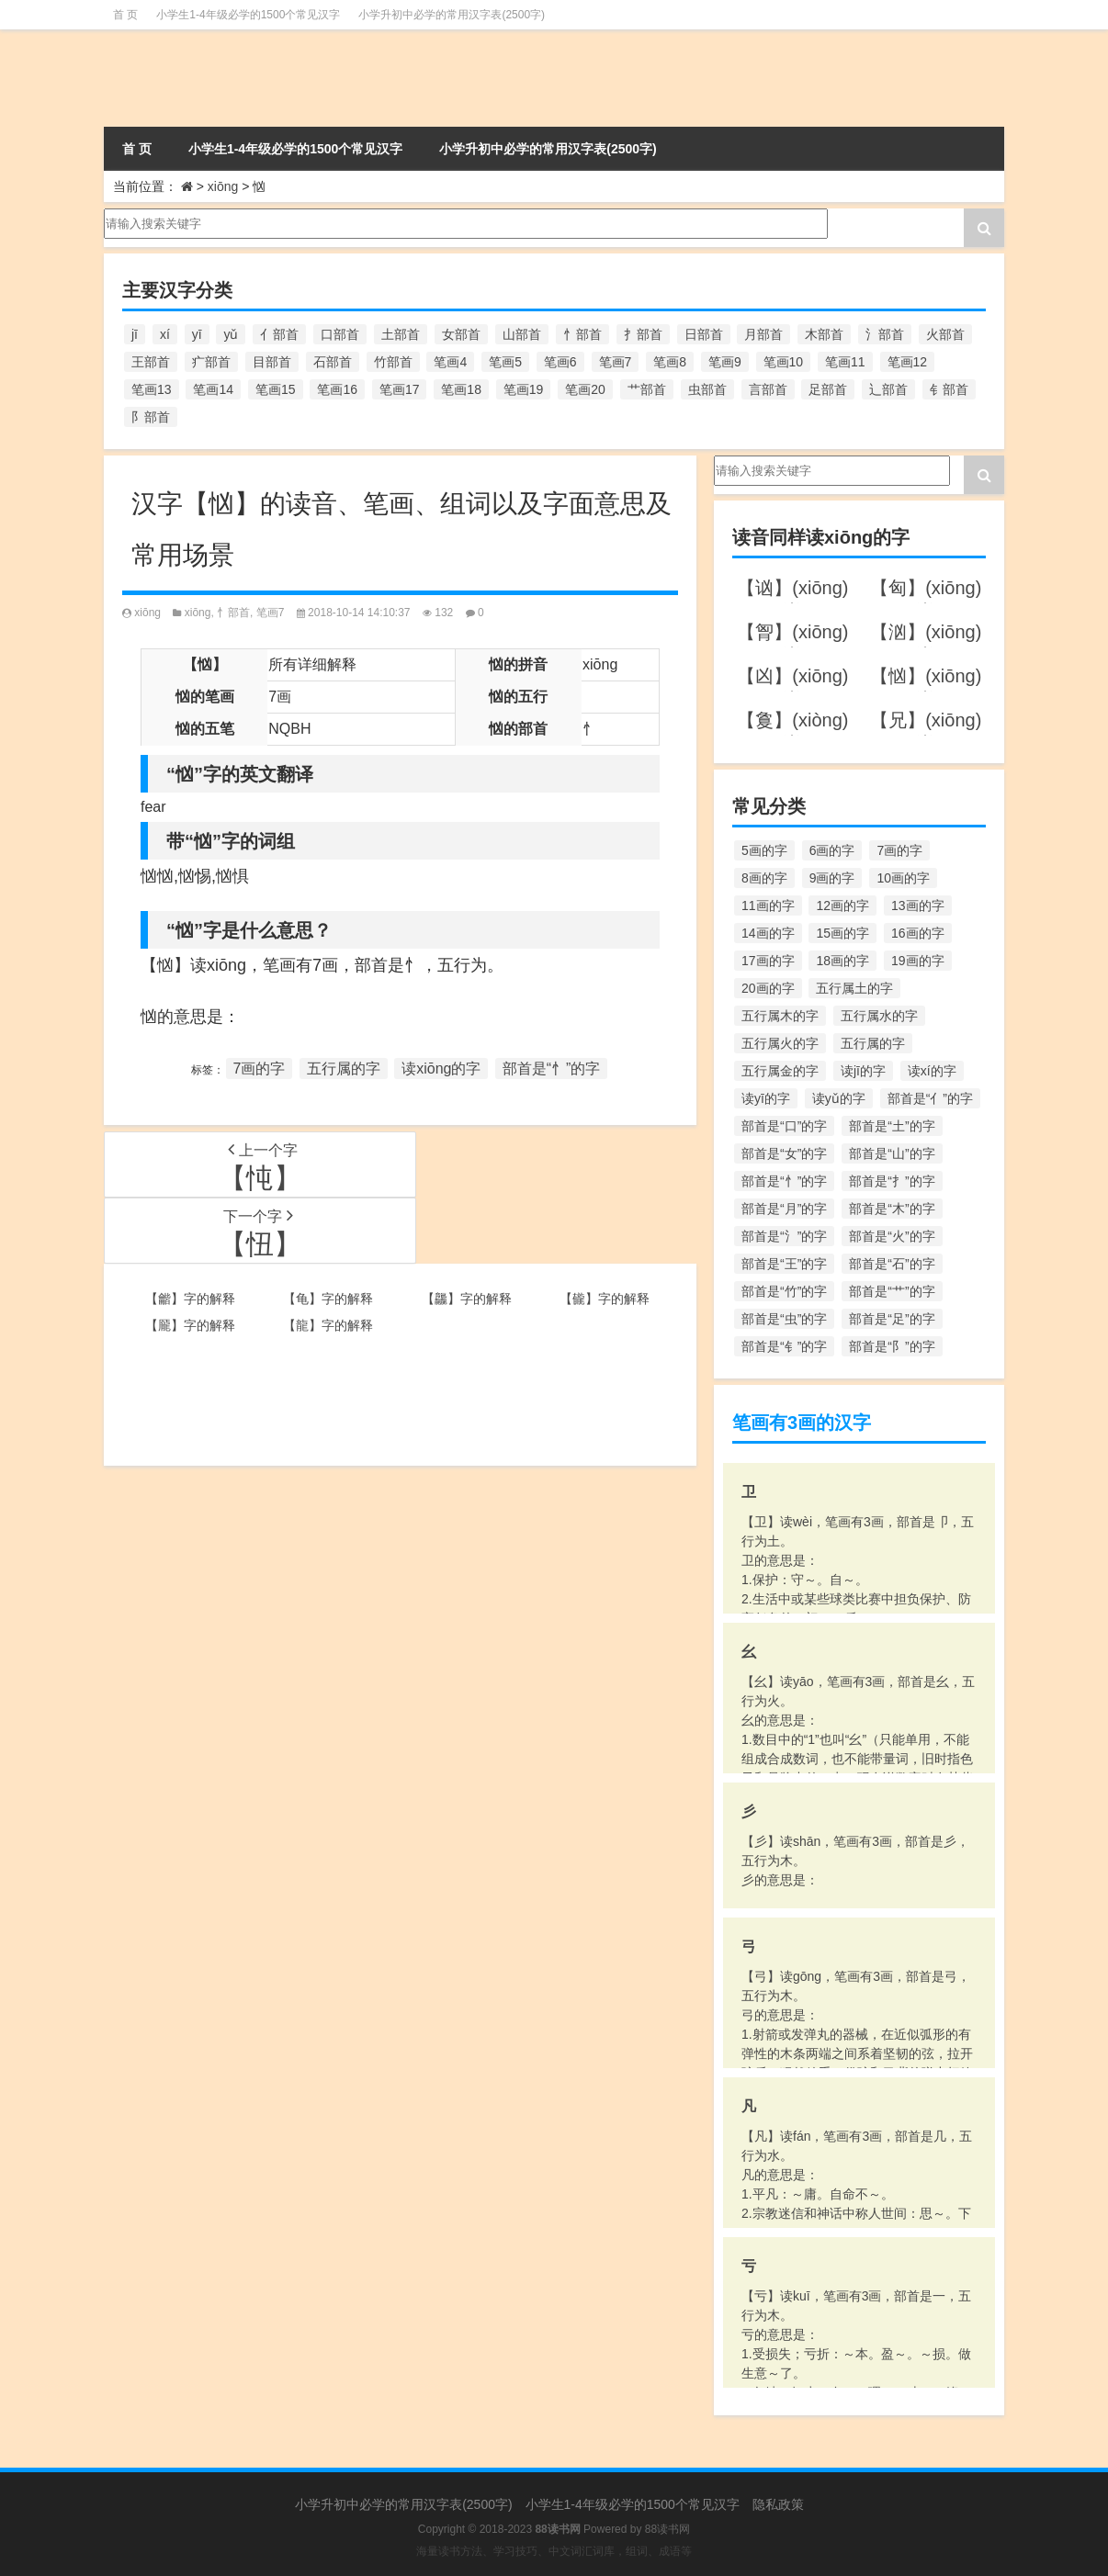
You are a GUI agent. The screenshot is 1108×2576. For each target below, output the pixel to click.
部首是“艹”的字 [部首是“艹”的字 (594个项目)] (891, 1291)
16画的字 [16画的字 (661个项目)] (917, 933)
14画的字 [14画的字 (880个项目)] (768, 933)
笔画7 (270, 612)
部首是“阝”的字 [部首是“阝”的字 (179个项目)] (891, 1346)
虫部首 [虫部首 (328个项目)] (707, 389)
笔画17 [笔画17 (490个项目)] (399, 389)
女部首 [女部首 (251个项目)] (461, 334)
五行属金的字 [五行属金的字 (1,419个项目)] (780, 1070)
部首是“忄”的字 (552, 1068)
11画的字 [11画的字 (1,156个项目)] (768, 905)
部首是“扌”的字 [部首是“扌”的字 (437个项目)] (891, 1181)
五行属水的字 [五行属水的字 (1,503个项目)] (879, 1015)
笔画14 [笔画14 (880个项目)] (213, 389)
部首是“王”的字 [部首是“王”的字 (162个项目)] (784, 1263)
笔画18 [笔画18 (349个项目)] (461, 389)
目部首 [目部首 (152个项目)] (272, 361)
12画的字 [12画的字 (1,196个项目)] (842, 905)
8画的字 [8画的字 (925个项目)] (764, 878)
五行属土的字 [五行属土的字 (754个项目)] (854, 988)
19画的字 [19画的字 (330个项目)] (917, 960)
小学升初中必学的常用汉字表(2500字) (451, 14)
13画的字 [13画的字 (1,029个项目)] (917, 905)
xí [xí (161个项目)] (165, 334)
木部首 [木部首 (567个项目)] (824, 334)
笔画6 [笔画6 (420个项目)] (560, 361)
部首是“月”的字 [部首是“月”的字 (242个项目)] (784, 1208)
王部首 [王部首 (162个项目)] (150, 361)
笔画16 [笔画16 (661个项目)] (337, 389)
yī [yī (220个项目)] (197, 334)
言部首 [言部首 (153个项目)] (768, 389)
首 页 (125, 14)
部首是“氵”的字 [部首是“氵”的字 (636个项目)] (784, 1236)
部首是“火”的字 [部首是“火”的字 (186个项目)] (891, 1236)
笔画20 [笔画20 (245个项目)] (585, 389)
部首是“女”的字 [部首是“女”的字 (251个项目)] (784, 1153)
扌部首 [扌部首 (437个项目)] (643, 334)
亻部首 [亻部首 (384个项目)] (279, 334)
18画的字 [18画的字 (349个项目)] (842, 960)
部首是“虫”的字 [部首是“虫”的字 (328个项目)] (784, 1318)
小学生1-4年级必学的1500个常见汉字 (248, 14)
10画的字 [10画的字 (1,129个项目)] (903, 878)
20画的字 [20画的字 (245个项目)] (768, 988)
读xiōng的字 (441, 1068)
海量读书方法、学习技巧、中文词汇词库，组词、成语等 (554, 2551)
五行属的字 (343, 1068)
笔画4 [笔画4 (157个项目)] (450, 361)
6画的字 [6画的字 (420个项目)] (832, 850)
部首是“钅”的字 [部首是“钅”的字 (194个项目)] (784, 1346)
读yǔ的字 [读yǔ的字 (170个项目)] (838, 1098)
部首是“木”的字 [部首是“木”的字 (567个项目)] (891, 1208)
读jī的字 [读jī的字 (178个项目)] (863, 1070)
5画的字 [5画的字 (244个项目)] (764, 850)
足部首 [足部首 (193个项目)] (827, 389)
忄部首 (233, 612)
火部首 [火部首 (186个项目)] (945, 334)
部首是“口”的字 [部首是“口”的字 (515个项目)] (784, 1126)
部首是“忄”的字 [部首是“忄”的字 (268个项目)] (784, 1181)
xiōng (223, 186)
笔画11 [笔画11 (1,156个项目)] (845, 361)
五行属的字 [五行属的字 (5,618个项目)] (873, 1043)
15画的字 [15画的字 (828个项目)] (842, 933)
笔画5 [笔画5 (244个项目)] (505, 361)
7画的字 (259, 1068)
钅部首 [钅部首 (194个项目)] (949, 389)
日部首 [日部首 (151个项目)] (703, 334)
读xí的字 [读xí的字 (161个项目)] (932, 1070)
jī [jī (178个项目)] (134, 334)
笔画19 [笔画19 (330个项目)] (523, 389)
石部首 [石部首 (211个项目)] (332, 361)
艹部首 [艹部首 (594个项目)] (646, 389)
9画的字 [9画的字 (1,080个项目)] (832, 878)
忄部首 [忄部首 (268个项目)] (582, 334)
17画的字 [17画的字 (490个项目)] (768, 960)
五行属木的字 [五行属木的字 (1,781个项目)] (780, 1015)
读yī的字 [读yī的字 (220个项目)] (765, 1098)
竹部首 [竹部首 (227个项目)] (393, 361)
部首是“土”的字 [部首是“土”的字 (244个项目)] (891, 1126)
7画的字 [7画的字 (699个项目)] (899, 850)
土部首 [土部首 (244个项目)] (400, 334)
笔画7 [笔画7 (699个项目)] (615, 361)
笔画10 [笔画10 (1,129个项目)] (783, 361)
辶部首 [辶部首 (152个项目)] (888, 389)
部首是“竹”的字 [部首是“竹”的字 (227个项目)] (784, 1291)
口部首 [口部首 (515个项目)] (340, 334)
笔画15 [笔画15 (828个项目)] (275, 389)
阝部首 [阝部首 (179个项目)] (150, 417)
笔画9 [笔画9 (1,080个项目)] (724, 361)
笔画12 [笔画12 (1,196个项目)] (908, 361)
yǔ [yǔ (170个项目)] (230, 334)
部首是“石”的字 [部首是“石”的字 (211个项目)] (891, 1263)
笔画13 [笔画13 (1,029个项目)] (151, 389)
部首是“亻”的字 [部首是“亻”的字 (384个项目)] (930, 1098)
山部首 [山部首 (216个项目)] (522, 334)
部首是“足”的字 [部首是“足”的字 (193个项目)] (891, 1318)
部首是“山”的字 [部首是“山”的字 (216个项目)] (891, 1153)
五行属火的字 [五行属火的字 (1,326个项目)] (780, 1043)
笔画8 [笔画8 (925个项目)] (669, 361)
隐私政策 (778, 2504)
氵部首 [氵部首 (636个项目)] (884, 334)
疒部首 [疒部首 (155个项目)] (211, 361)
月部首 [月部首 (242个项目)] (763, 334)
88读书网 (667, 2529)
